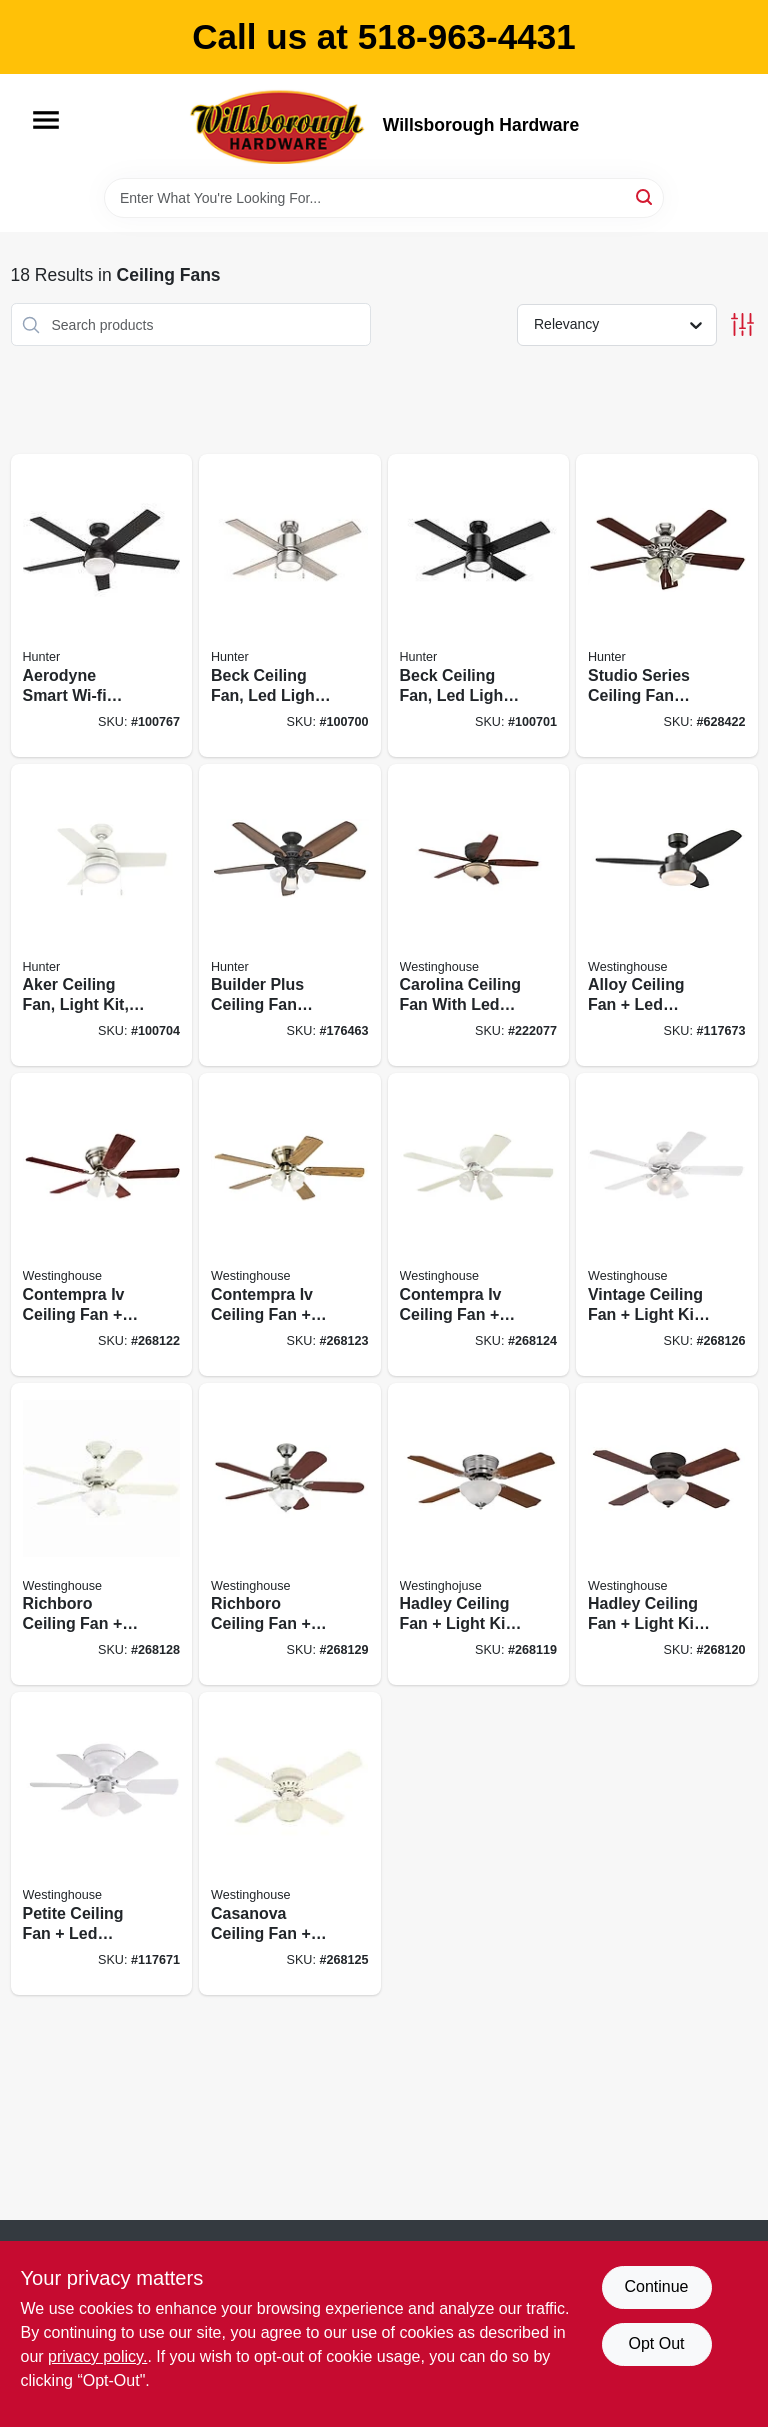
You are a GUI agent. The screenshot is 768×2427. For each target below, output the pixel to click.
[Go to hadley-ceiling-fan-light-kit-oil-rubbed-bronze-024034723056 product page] (667, 1534)
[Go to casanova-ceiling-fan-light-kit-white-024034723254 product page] (290, 1843)
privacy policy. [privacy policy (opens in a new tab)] (97, 2356)
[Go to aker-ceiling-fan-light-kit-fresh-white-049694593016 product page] (102, 915)
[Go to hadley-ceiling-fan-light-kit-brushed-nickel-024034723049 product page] (479, 1534)
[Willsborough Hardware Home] (279, 126)
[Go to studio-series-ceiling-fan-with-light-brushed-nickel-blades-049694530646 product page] (667, 605)
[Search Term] (384, 198)
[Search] (645, 196)
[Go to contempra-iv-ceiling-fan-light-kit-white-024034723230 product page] (479, 1224)
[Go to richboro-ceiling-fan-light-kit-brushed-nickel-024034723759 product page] (290, 1534)
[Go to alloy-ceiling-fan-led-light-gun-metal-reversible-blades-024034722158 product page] (667, 915)
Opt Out (656, 2343)
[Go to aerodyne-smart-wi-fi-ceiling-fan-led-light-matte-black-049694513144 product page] (102, 605)
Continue (656, 2286)
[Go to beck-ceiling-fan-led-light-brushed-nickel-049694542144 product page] (290, 605)
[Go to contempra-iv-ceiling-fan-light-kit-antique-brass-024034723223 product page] (290, 1224)
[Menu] (46, 120)
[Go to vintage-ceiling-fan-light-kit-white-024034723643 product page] (667, 1224)
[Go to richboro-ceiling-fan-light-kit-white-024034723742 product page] (102, 1534)
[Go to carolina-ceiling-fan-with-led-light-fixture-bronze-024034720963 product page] (479, 915)
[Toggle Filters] (742, 324)
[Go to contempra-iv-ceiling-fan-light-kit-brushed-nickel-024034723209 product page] (102, 1224)
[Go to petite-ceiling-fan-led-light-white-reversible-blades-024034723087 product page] (102, 1843)
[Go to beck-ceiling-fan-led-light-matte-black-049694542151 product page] (479, 605)
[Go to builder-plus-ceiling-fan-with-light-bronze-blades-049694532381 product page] (290, 915)
